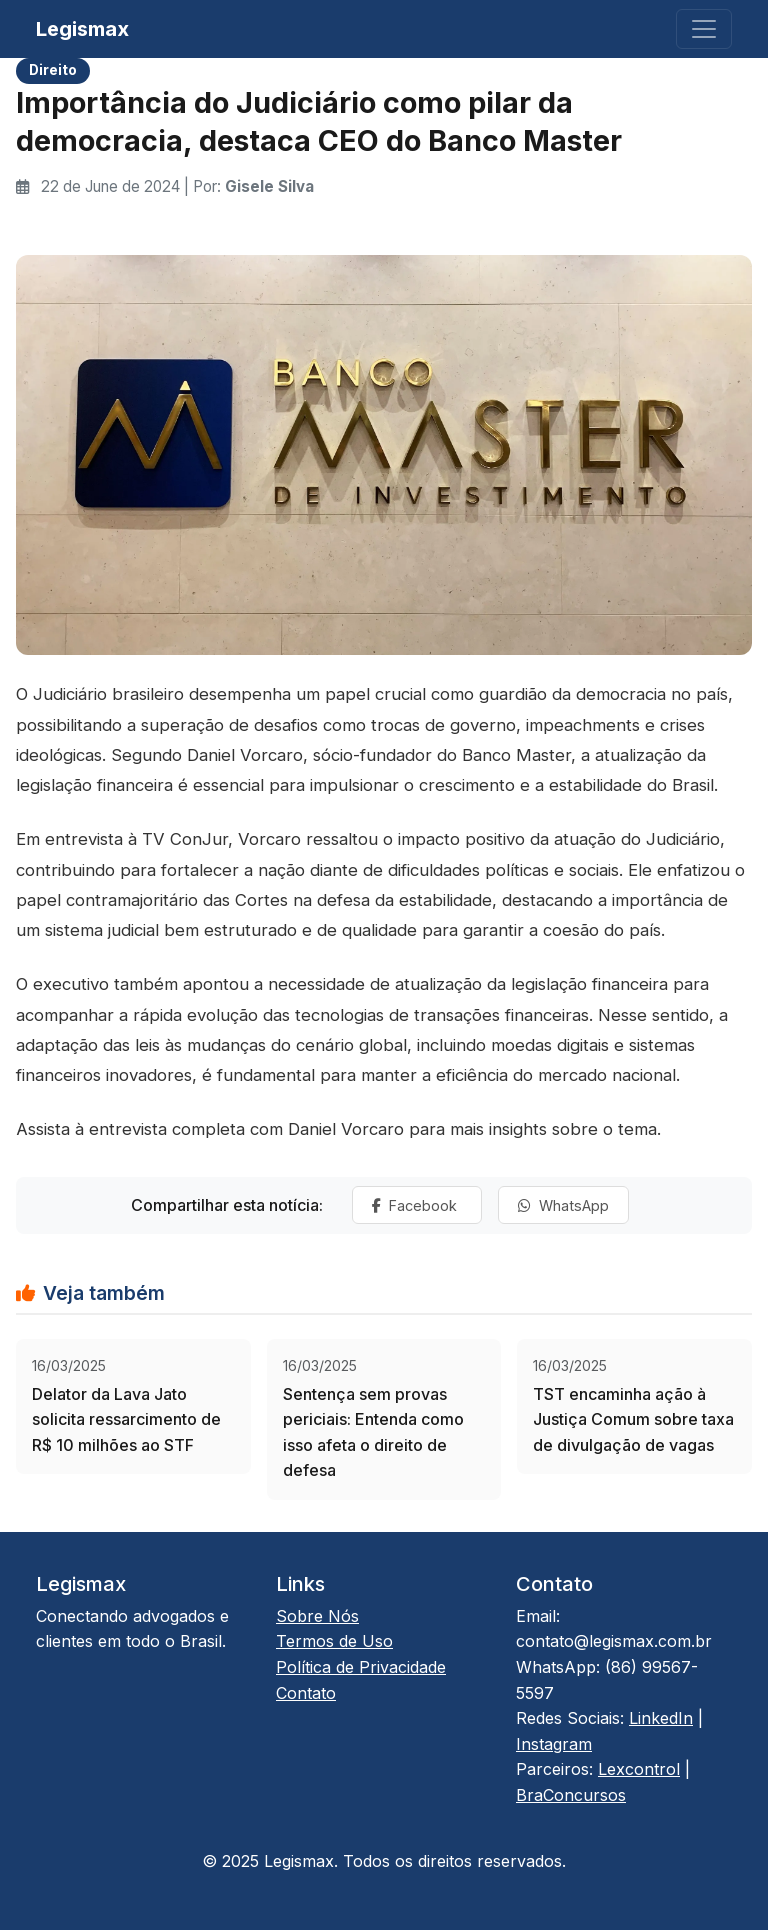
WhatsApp (563, 1205)
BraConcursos (571, 1795)
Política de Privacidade (361, 1667)
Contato (306, 1693)
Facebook (416, 1205)
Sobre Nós (317, 1616)
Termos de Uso (334, 1641)
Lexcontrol (639, 1769)
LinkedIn (661, 1718)
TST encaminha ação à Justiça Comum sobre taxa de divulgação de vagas (633, 1419)
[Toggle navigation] (704, 29)
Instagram (554, 1744)
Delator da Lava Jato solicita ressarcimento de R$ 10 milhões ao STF (126, 1419)
